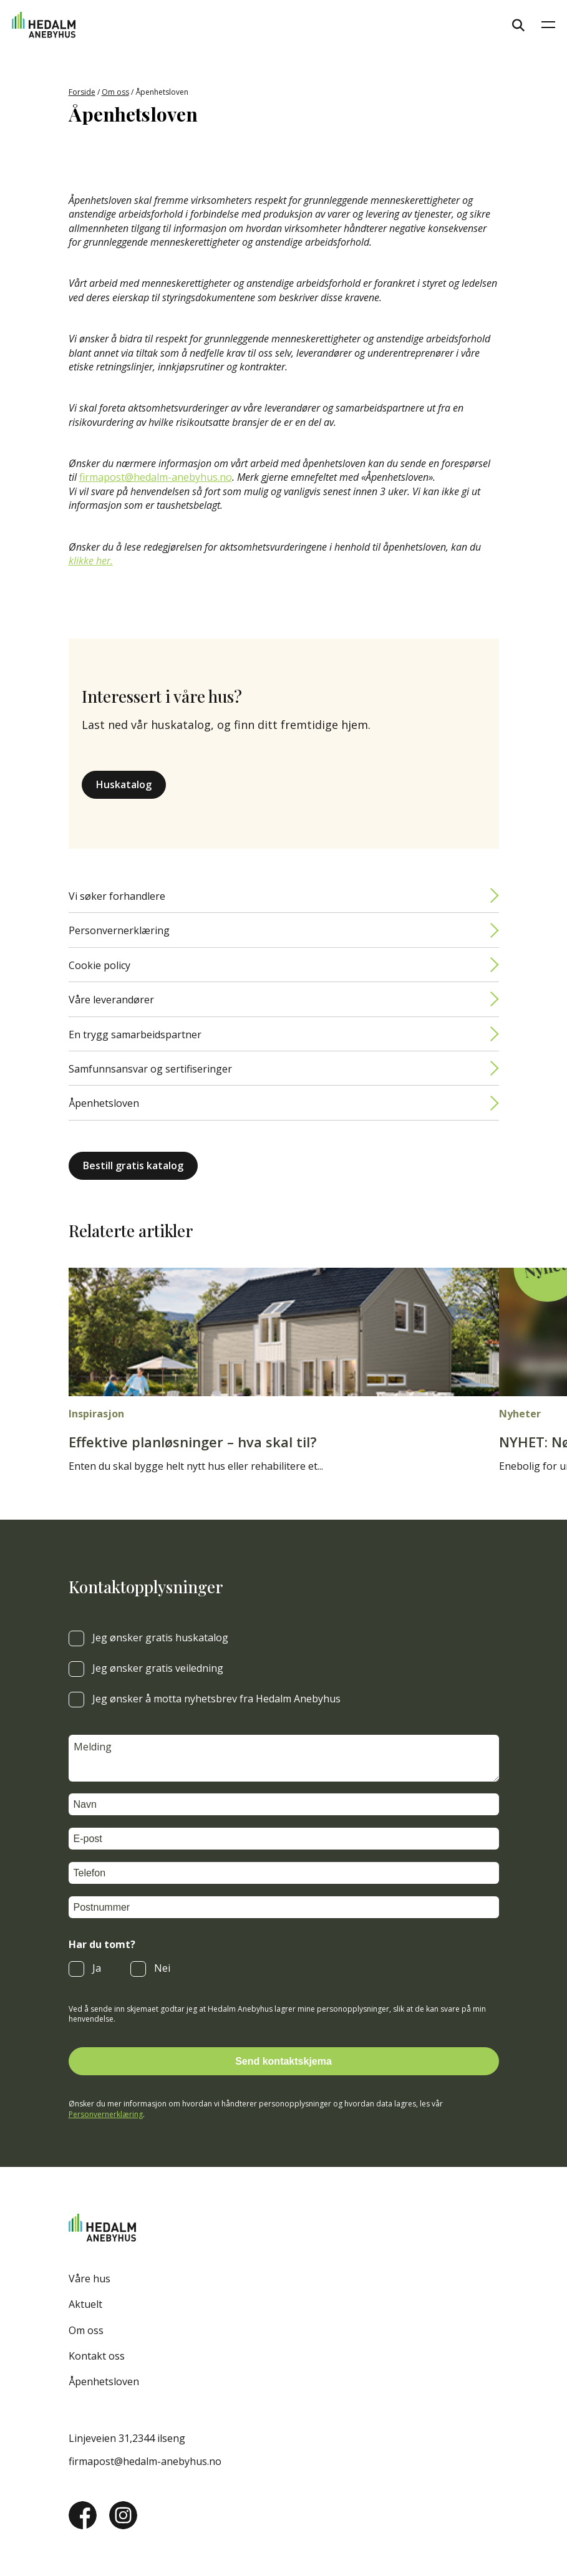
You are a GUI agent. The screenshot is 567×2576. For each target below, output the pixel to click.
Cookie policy (99, 965)
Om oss (115, 92)
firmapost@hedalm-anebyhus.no (155, 477)
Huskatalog (124, 784)
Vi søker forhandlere (117, 896)
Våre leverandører (111, 999)
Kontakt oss (97, 2356)
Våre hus (89, 2278)
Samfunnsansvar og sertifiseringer (150, 1069)
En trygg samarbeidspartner (135, 1034)
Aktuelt (85, 2304)
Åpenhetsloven (104, 1103)
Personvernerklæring (119, 930)
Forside (82, 92)
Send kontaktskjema (283, 2061)
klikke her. (91, 560)
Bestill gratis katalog (133, 1165)
